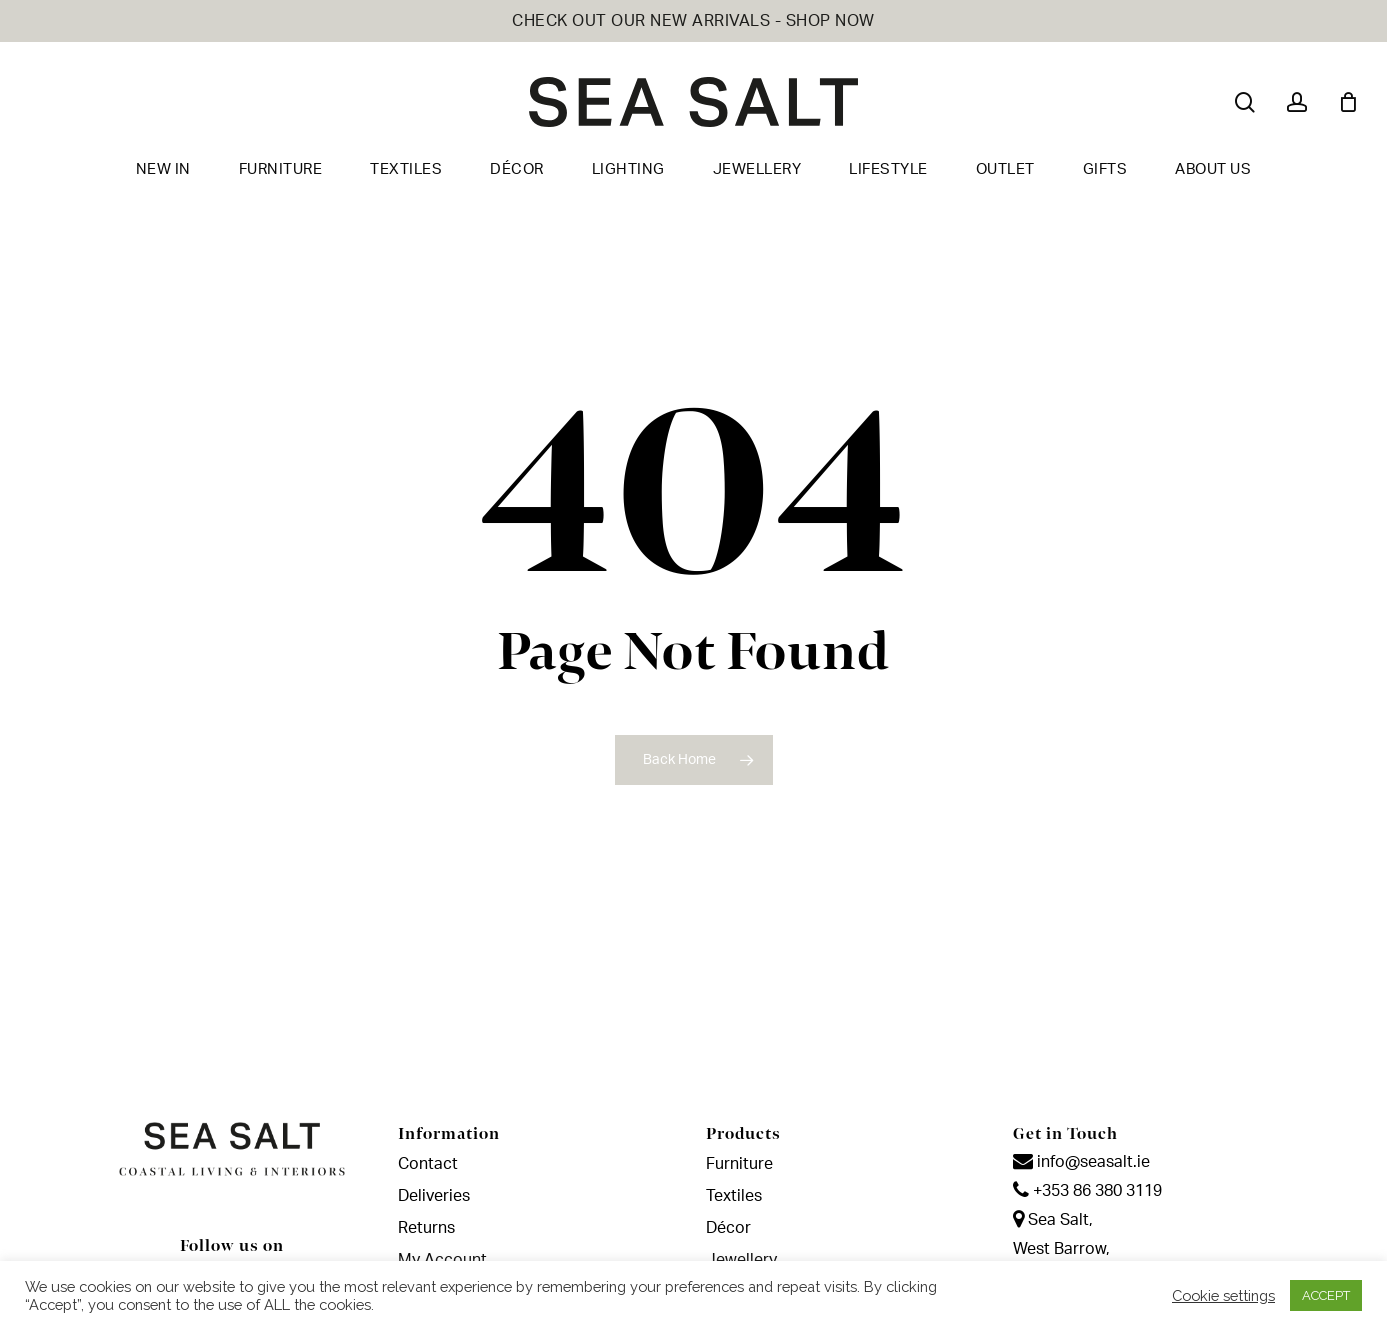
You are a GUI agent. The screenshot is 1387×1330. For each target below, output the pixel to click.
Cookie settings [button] (1223, 1295)
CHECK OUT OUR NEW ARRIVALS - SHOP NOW (693, 21)
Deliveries (434, 1196)
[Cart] (1348, 102)
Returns (426, 1228)
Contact (428, 1164)
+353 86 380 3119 (1087, 1191)
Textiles (734, 1196)
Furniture (739, 1164)
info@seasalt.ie (1081, 1162)
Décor (728, 1228)
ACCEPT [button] (1326, 1295)
